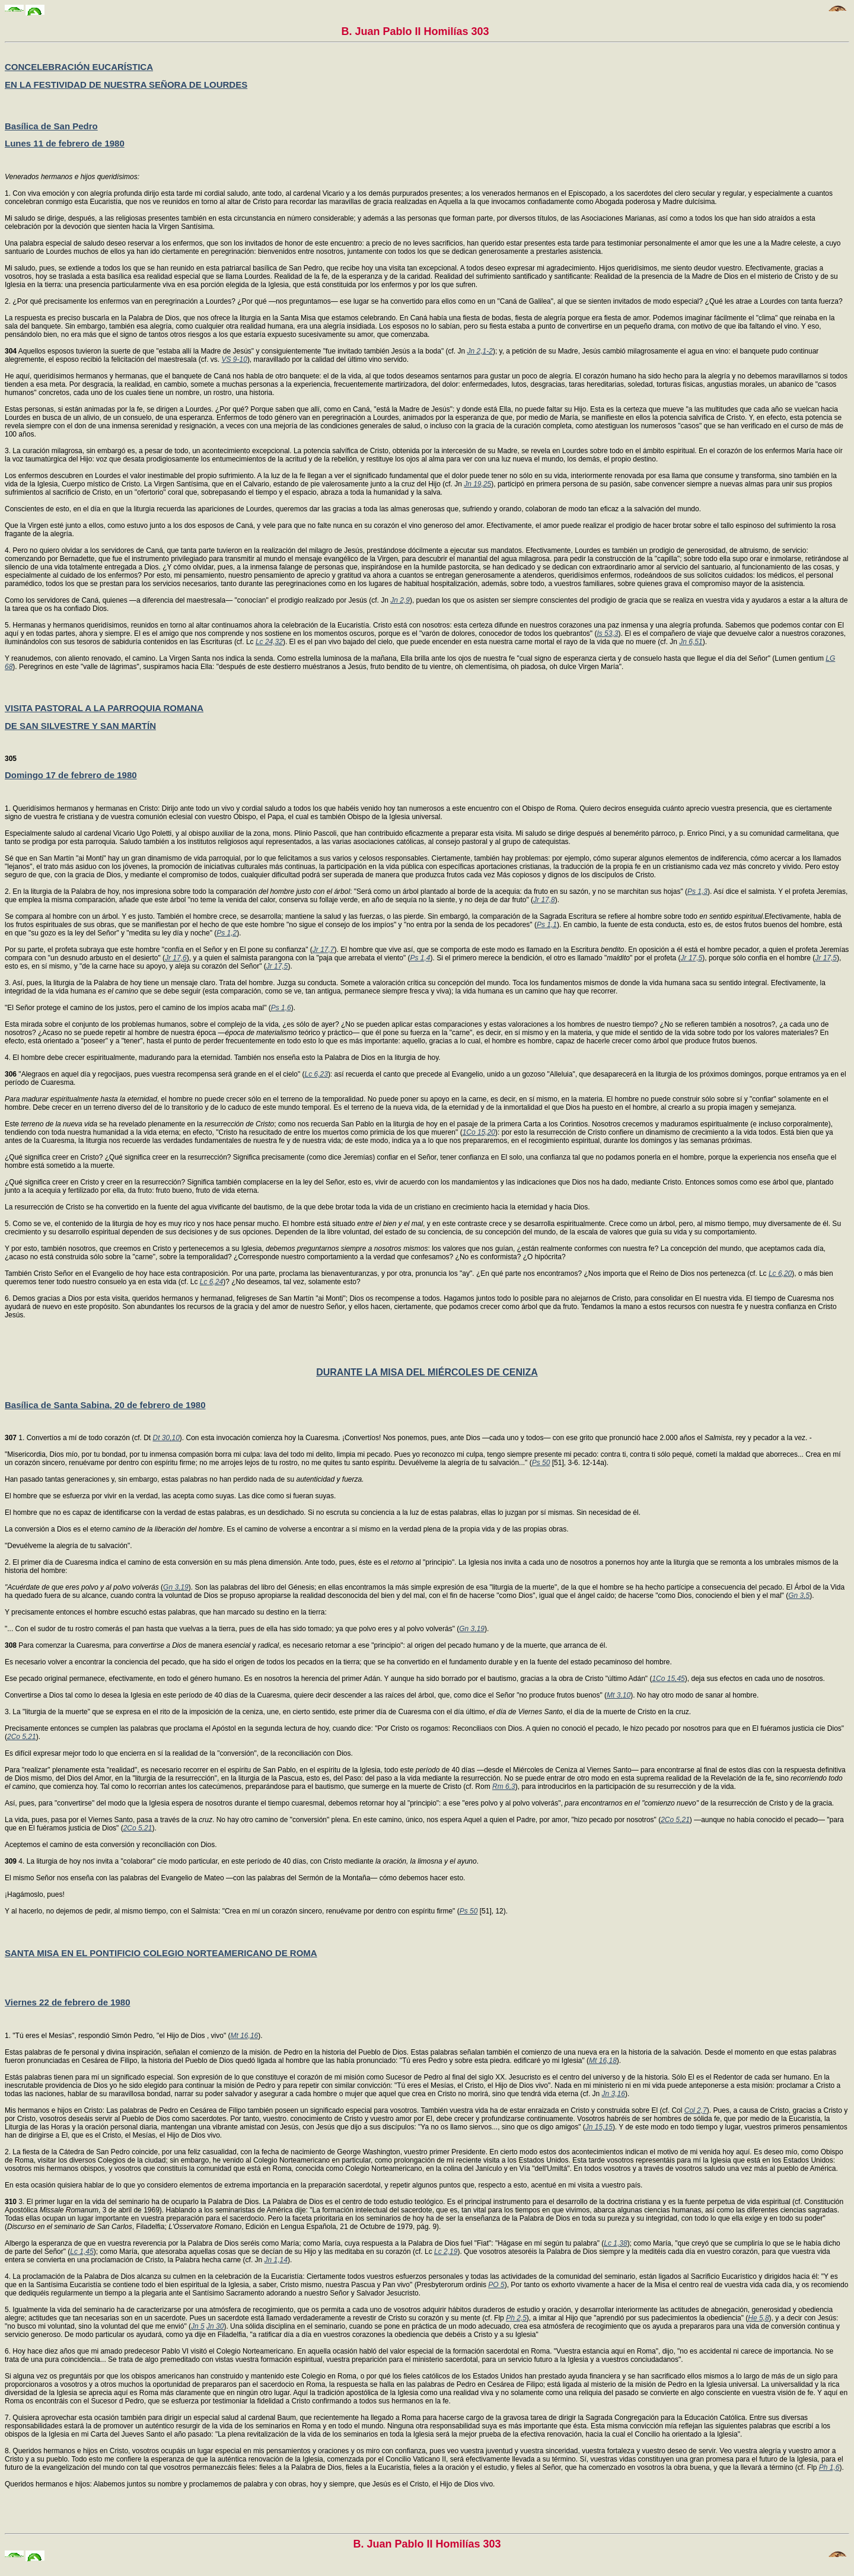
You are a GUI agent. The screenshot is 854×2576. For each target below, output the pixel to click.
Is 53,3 (607, 633)
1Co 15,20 (479, 1132)
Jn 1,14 (276, 2260)
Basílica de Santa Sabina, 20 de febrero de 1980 (105, 1405)
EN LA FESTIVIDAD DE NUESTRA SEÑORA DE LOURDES (126, 84)
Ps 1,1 (547, 925)
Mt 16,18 (603, 2060)
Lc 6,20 (780, 1273)
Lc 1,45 (81, 2251)
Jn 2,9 (400, 600)
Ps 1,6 (281, 1008)
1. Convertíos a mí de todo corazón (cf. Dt (78, 1438)
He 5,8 (758, 2318)
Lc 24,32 (269, 642)
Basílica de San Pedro (51, 126)
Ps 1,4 (420, 958)
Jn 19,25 (477, 484)
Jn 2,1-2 (480, 351)
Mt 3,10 (618, 1695)
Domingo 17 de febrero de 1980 (71, 775)
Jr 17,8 (544, 900)
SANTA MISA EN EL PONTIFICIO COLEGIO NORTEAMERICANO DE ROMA (161, 1953)
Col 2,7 (695, 2110)
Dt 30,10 (165, 1438)
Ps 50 (541, 1463)
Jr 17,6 (176, 958)
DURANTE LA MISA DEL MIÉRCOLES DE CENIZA (427, 1372)
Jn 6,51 (690, 642)
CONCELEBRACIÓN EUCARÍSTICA (79, 67)
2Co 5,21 (21, 1737)
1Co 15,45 (668, 1678)
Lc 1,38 (615, 2243)
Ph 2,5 (516, 2318)
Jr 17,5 (692, 958)
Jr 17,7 (323, 949)
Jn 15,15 (599, 2127)
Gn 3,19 (176, 1587)
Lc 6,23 (316, 1074)
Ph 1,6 (829, 2467)
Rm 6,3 (503, 1786)
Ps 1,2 (226, 933)
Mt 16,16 (245, 2035)
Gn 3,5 (799, 1595)
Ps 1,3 (697, 891)
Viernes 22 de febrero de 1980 (67, 2002)
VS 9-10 (234, 359)
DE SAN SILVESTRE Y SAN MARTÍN (80, 726)
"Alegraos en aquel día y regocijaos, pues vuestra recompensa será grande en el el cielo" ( (155, 1074)
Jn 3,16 (613, 2094)
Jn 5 (198, 2326)
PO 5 (496, 2285)
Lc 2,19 (445, 2251)
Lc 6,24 (211, 1282)
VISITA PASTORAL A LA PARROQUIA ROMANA (104, 708)
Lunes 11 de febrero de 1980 (65, 143)
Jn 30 (215, 2326)
